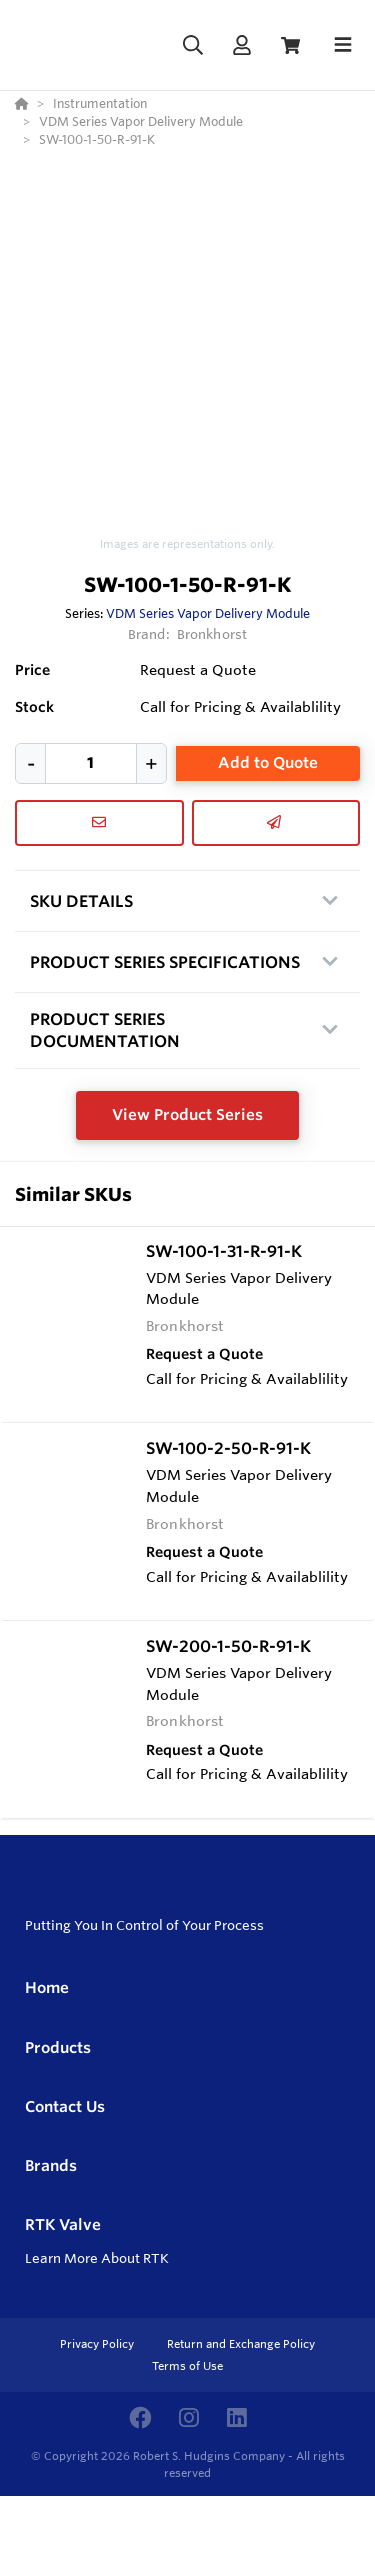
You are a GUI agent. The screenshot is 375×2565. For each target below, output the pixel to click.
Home (47, 1987)
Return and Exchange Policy (241, 2344)
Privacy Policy (98, 2344)
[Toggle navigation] (343, 45)
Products (58, 2047)
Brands (51, 2165)
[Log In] (241, 45)
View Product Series (187, 1114)
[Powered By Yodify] (187, 2532)
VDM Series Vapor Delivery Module (208, 613)
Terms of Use (187, 2366)
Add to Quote (268, 762)
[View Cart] (290, 45)
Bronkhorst (212, 634)
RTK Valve (63, 2224)
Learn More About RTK (97, 2258)
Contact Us (65, 2106)
